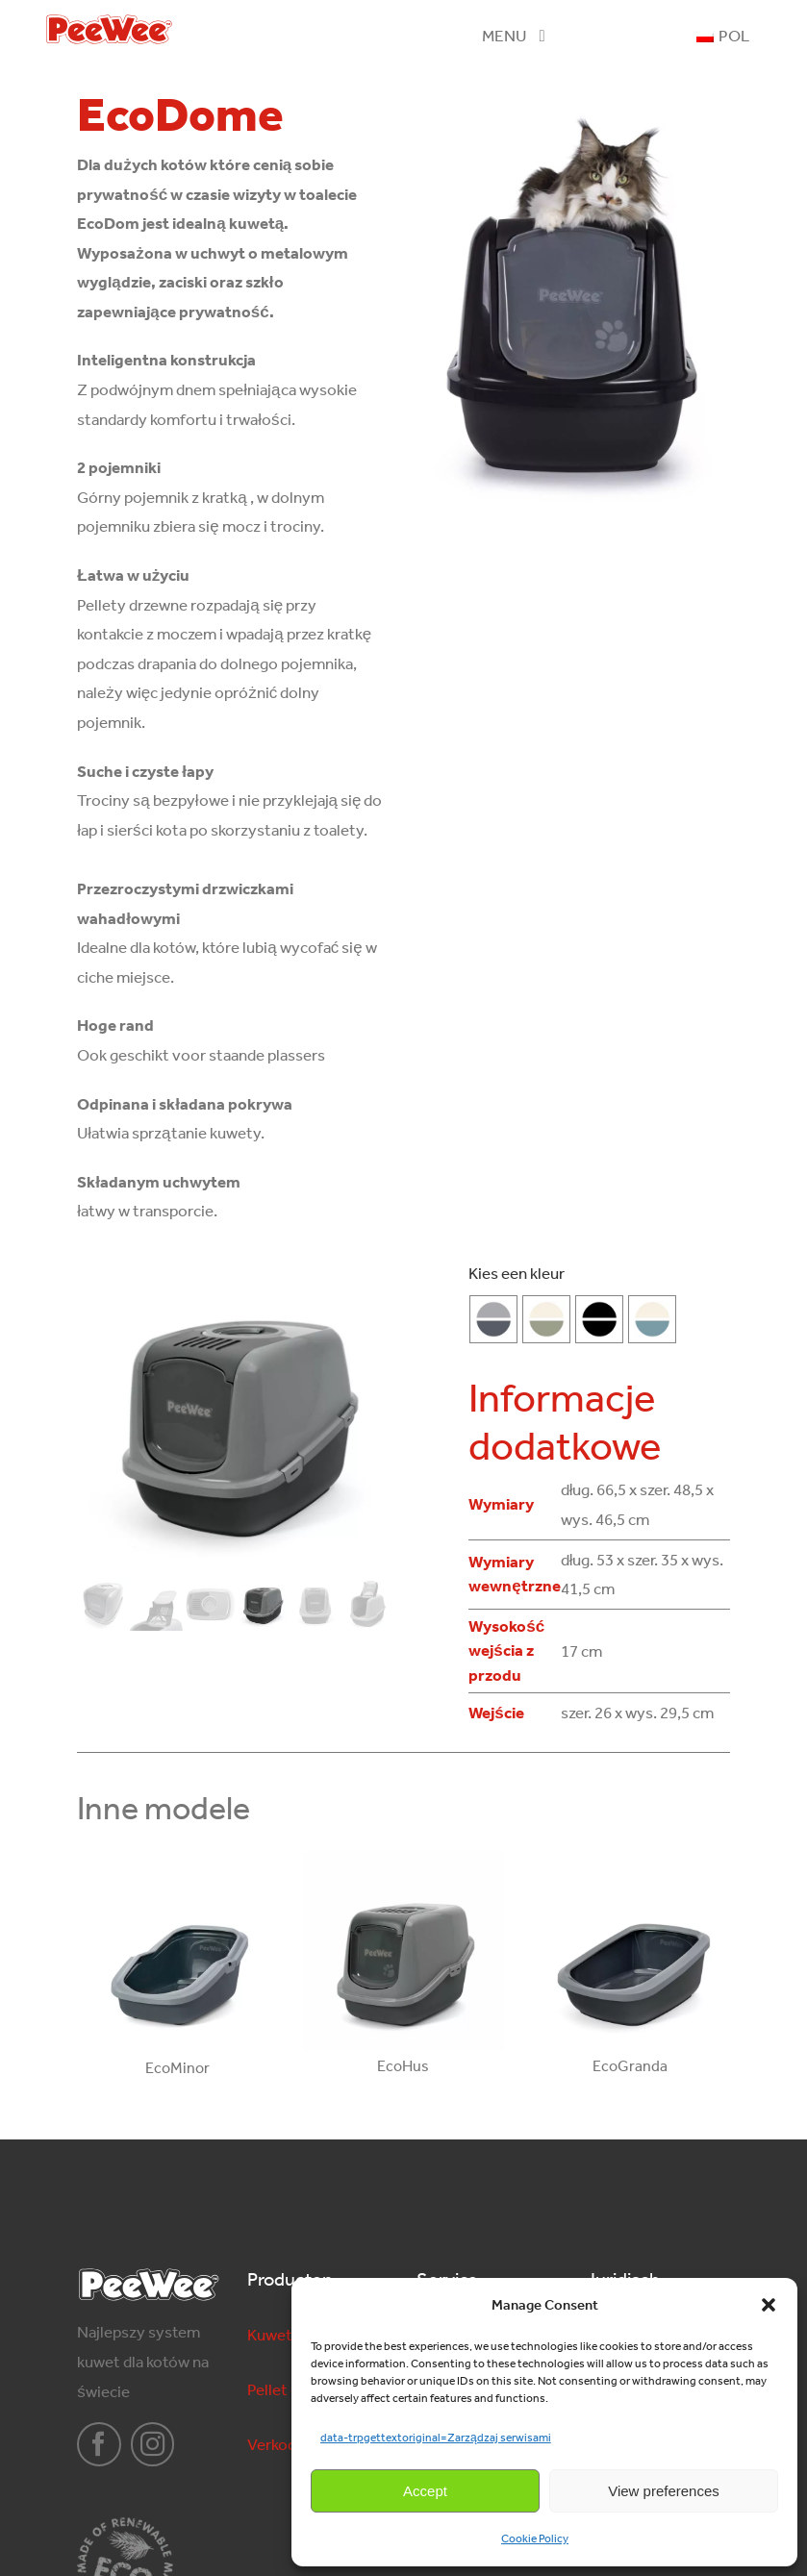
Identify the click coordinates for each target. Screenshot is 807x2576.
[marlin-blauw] (652, 1319)
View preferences (663, 2491)
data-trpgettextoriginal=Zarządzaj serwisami (435, 2437)
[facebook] (99, 2444)
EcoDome (180, 114)
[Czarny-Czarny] (599, 1319)
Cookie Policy (534, 2538)
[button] (768, 2304)
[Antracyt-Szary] (493, 1319)
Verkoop (276, 2444)
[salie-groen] (546, 1319)
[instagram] (153, 2444)
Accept (425, 2491)
